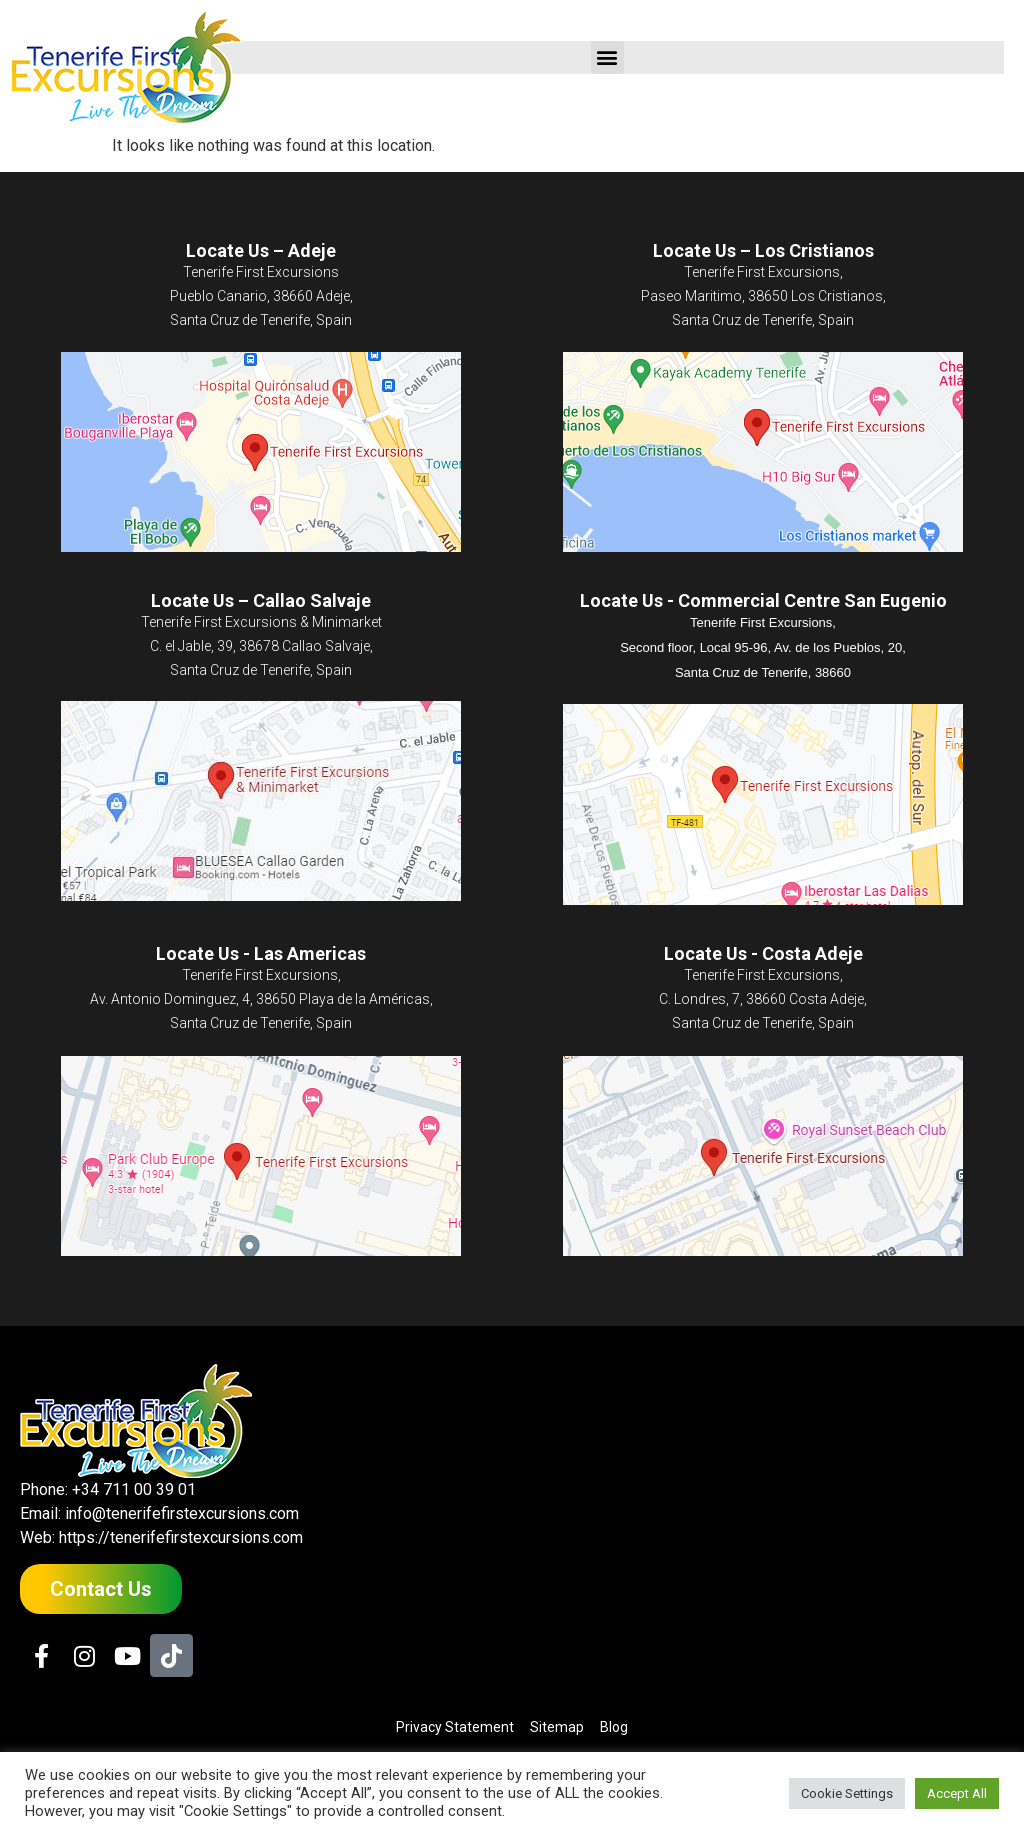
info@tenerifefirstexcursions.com (182, 1513)
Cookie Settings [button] (847, 1793)
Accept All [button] (957, 1793)
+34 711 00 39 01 (134, 1489)
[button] (607, 57)
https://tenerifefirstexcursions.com (181, 1537)
